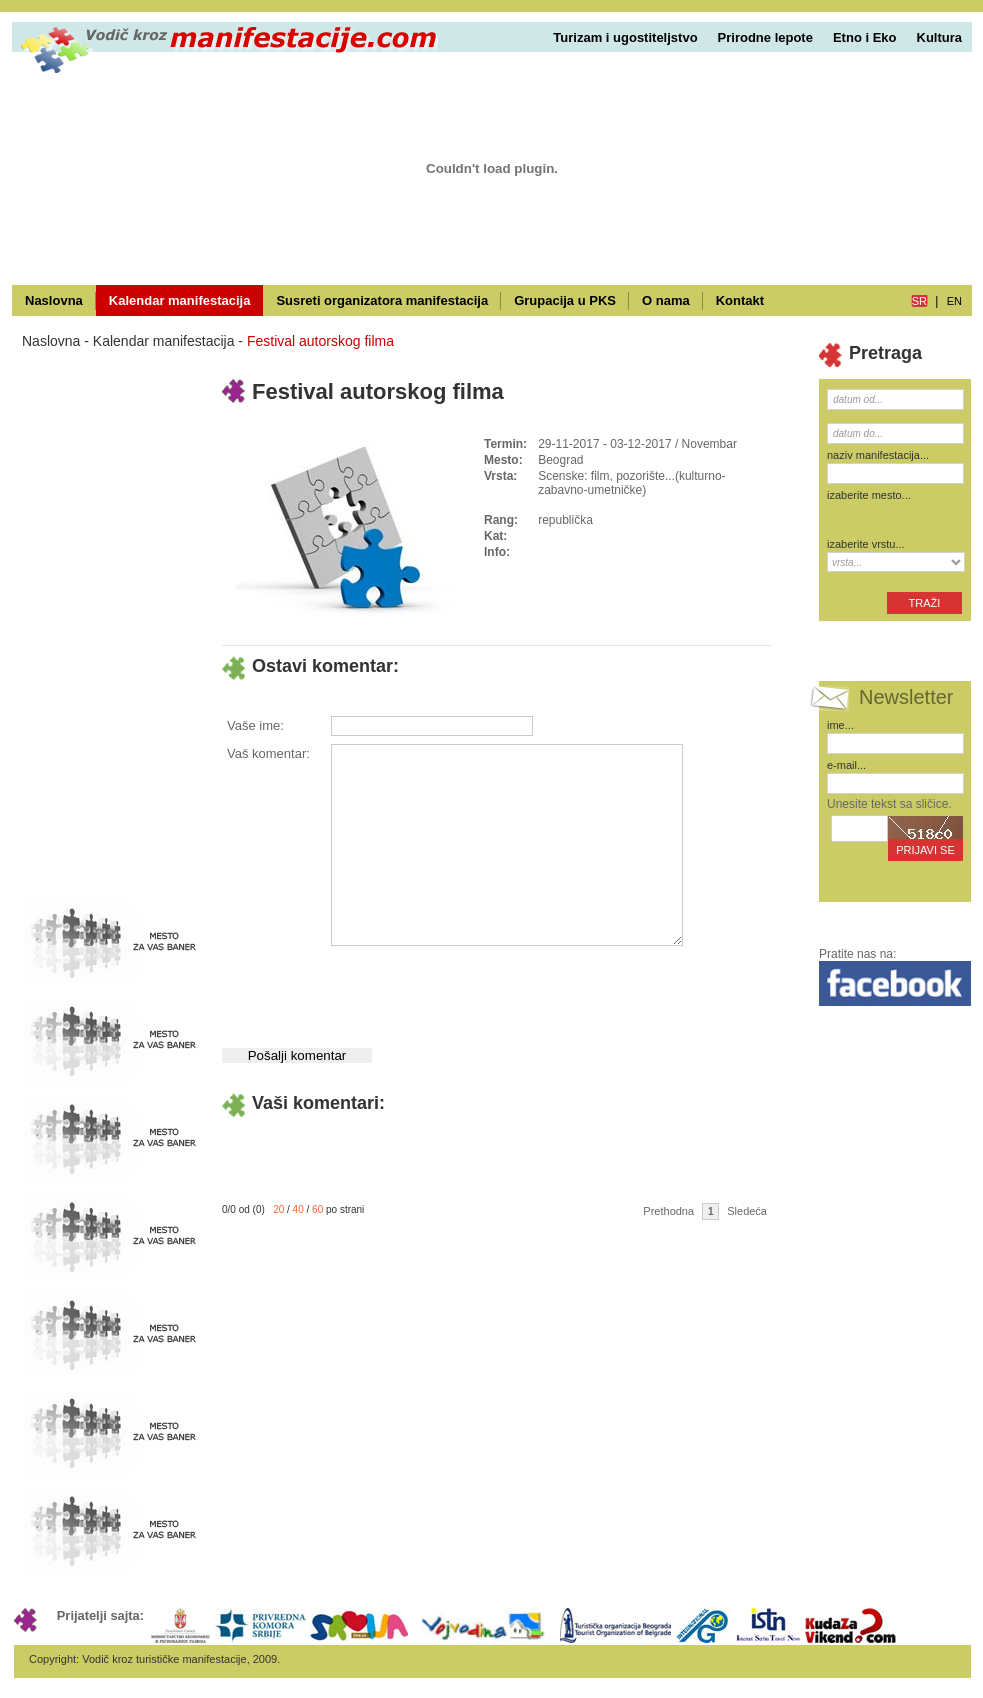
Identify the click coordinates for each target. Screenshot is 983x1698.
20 (278, 1209)
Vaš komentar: (268, 753)
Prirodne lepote (765, 37)
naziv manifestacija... (878, 455)
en (954, 301)
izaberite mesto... (869, 495)
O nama (666, 300)
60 (317, 1209)
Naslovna (54, 300)
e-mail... (846, 765)
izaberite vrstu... (866, 544)
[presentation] (482, 989)
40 (298, 1209)
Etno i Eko (865, 37)
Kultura (940, 37)
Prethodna (668, 1211)
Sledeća (747, 1211)
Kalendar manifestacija (180, 300)
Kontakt (740, 300)
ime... (840, 725)
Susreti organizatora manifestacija (382, 300)
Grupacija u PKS (565, 300)
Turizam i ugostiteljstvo (625, 37)
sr (919, 301)
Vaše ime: (255, 725)
